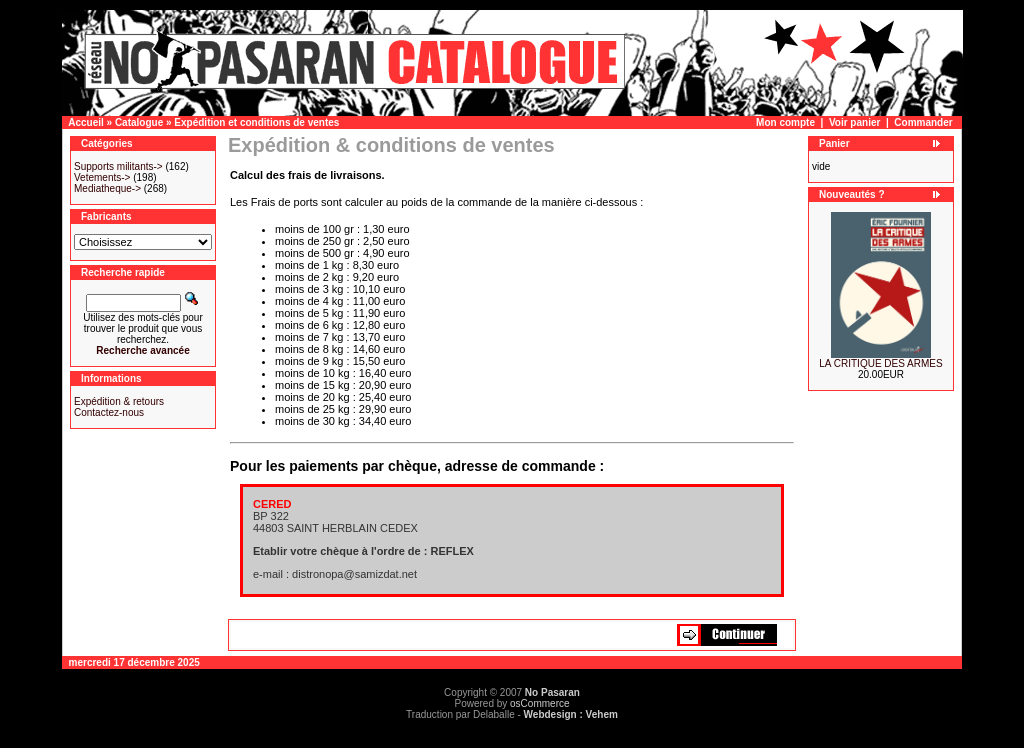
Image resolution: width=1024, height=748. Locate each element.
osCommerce (539, 703)
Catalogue (139, 122)
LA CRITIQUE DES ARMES (880, 363)
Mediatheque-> (107, 188)
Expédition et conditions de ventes (256, 122)
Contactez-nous (109, 412)
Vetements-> (102, 177)
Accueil (86, 122)
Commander (923, 122)
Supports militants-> (118, 166)
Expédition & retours (119, 401)
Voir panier (855, 122)
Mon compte (785, 122)
